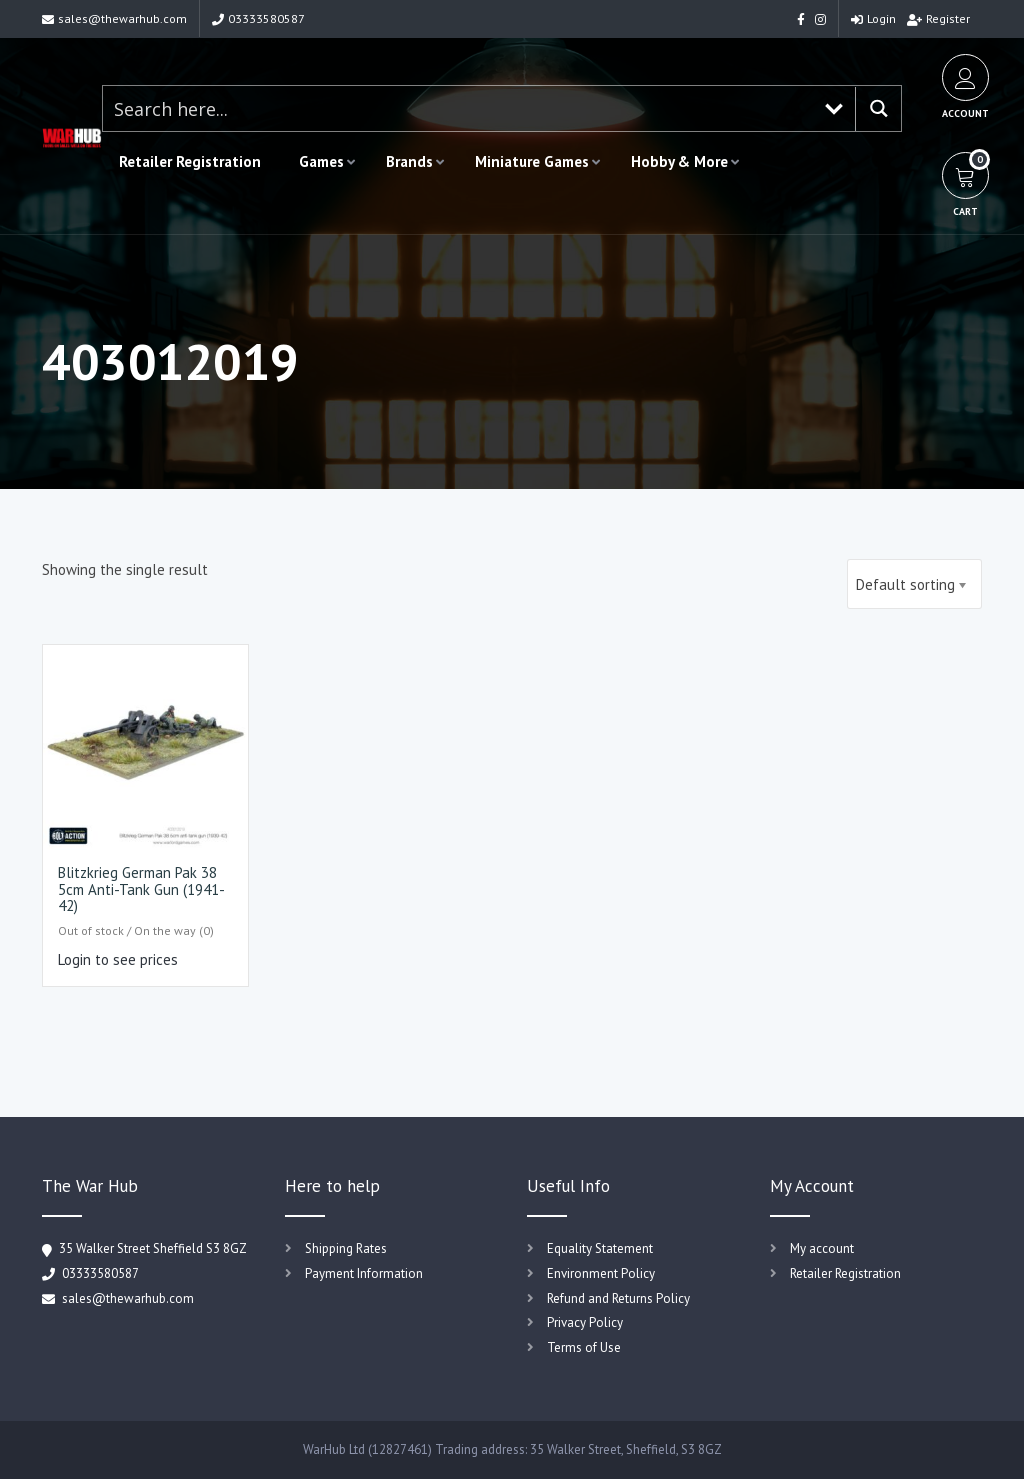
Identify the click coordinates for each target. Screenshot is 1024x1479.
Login (873, 18)
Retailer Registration (190, 161)
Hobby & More (679, 161)
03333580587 (258, 18)
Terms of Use (584, 1347)
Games (321, 161)
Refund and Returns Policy (618, 1298)
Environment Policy (601, 1273)
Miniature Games (532, 161)
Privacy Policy (585, 1322)
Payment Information (364, 1273)
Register (938, 18)
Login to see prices (118, 959)
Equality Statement (600, 1248)
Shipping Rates (346, 1248)
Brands (409, 161)
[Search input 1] (458, 108)
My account (822, 1248)
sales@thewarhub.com (114, 18)
